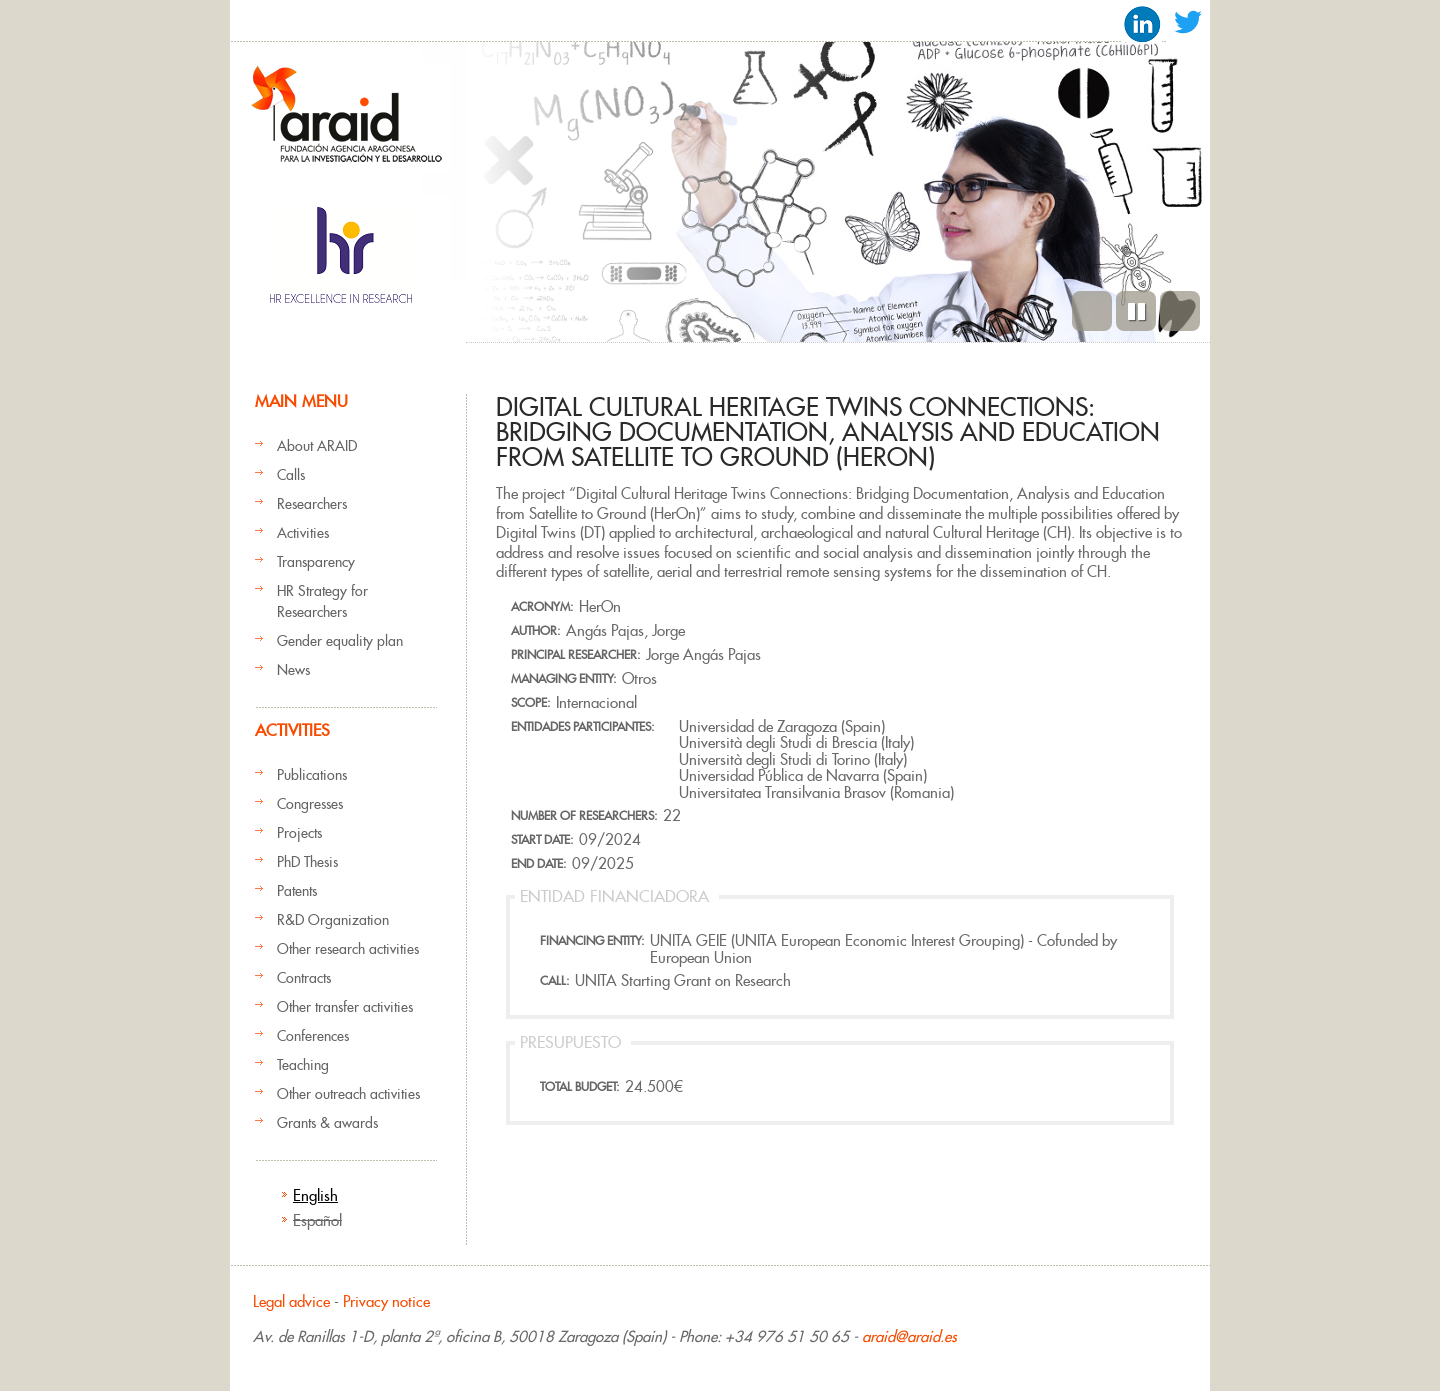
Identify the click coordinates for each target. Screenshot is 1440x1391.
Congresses (310, 804)
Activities (303, 533)
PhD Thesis (307, 862)
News (293, 670)
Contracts (304, 978)
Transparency (316, 562)
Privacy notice (386, 1301)
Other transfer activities (345, 1007)
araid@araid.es (909, 1336)
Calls (291, 475)
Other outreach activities (348, 1094)
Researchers (312, 504)
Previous (1092, 311)
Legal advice (291, 1301)
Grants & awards (327, 1123)
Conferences (313, 1036)
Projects (299, 833)
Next (1180, 311)
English (315, 1195)
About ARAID (317, 446)
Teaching (303, 1065)
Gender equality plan (340, 641)
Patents (297, 891)
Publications (312, 775)
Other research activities (348, 949)
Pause (1136, 311)
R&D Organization (333, 920)
